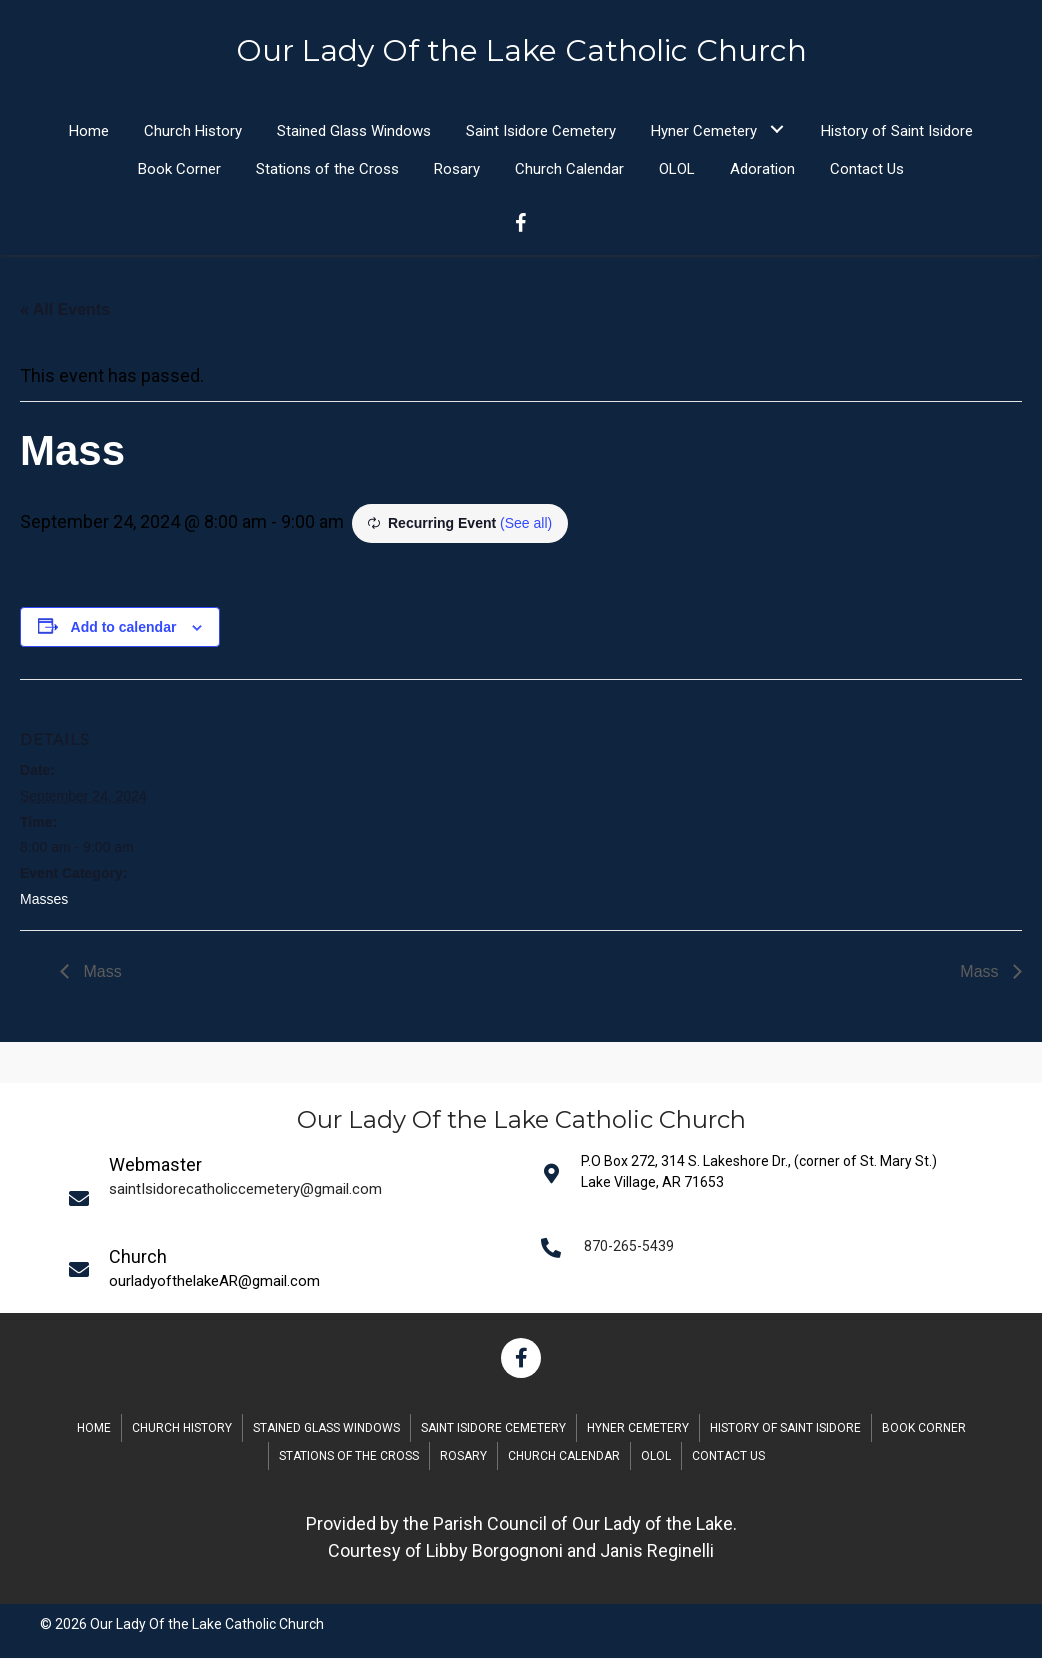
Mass (100, 972)
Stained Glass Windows (326, 1429)
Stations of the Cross (349, 1457)
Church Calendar (564, 1457)
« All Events (65, 310)
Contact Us (728, 1457)
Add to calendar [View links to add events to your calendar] (124, 628)
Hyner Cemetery (638, 1429)
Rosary (463, 1457)
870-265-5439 (629, 1247)
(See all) (526, 524)
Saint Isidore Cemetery (493, 1429)
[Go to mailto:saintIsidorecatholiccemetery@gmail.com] (292, 1198)
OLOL (656, 1457)
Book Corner (924, 1429)
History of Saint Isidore (785, 1429)
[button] (776, 129)
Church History (182, 1429)
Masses (44, 900)
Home (94, 1429)
